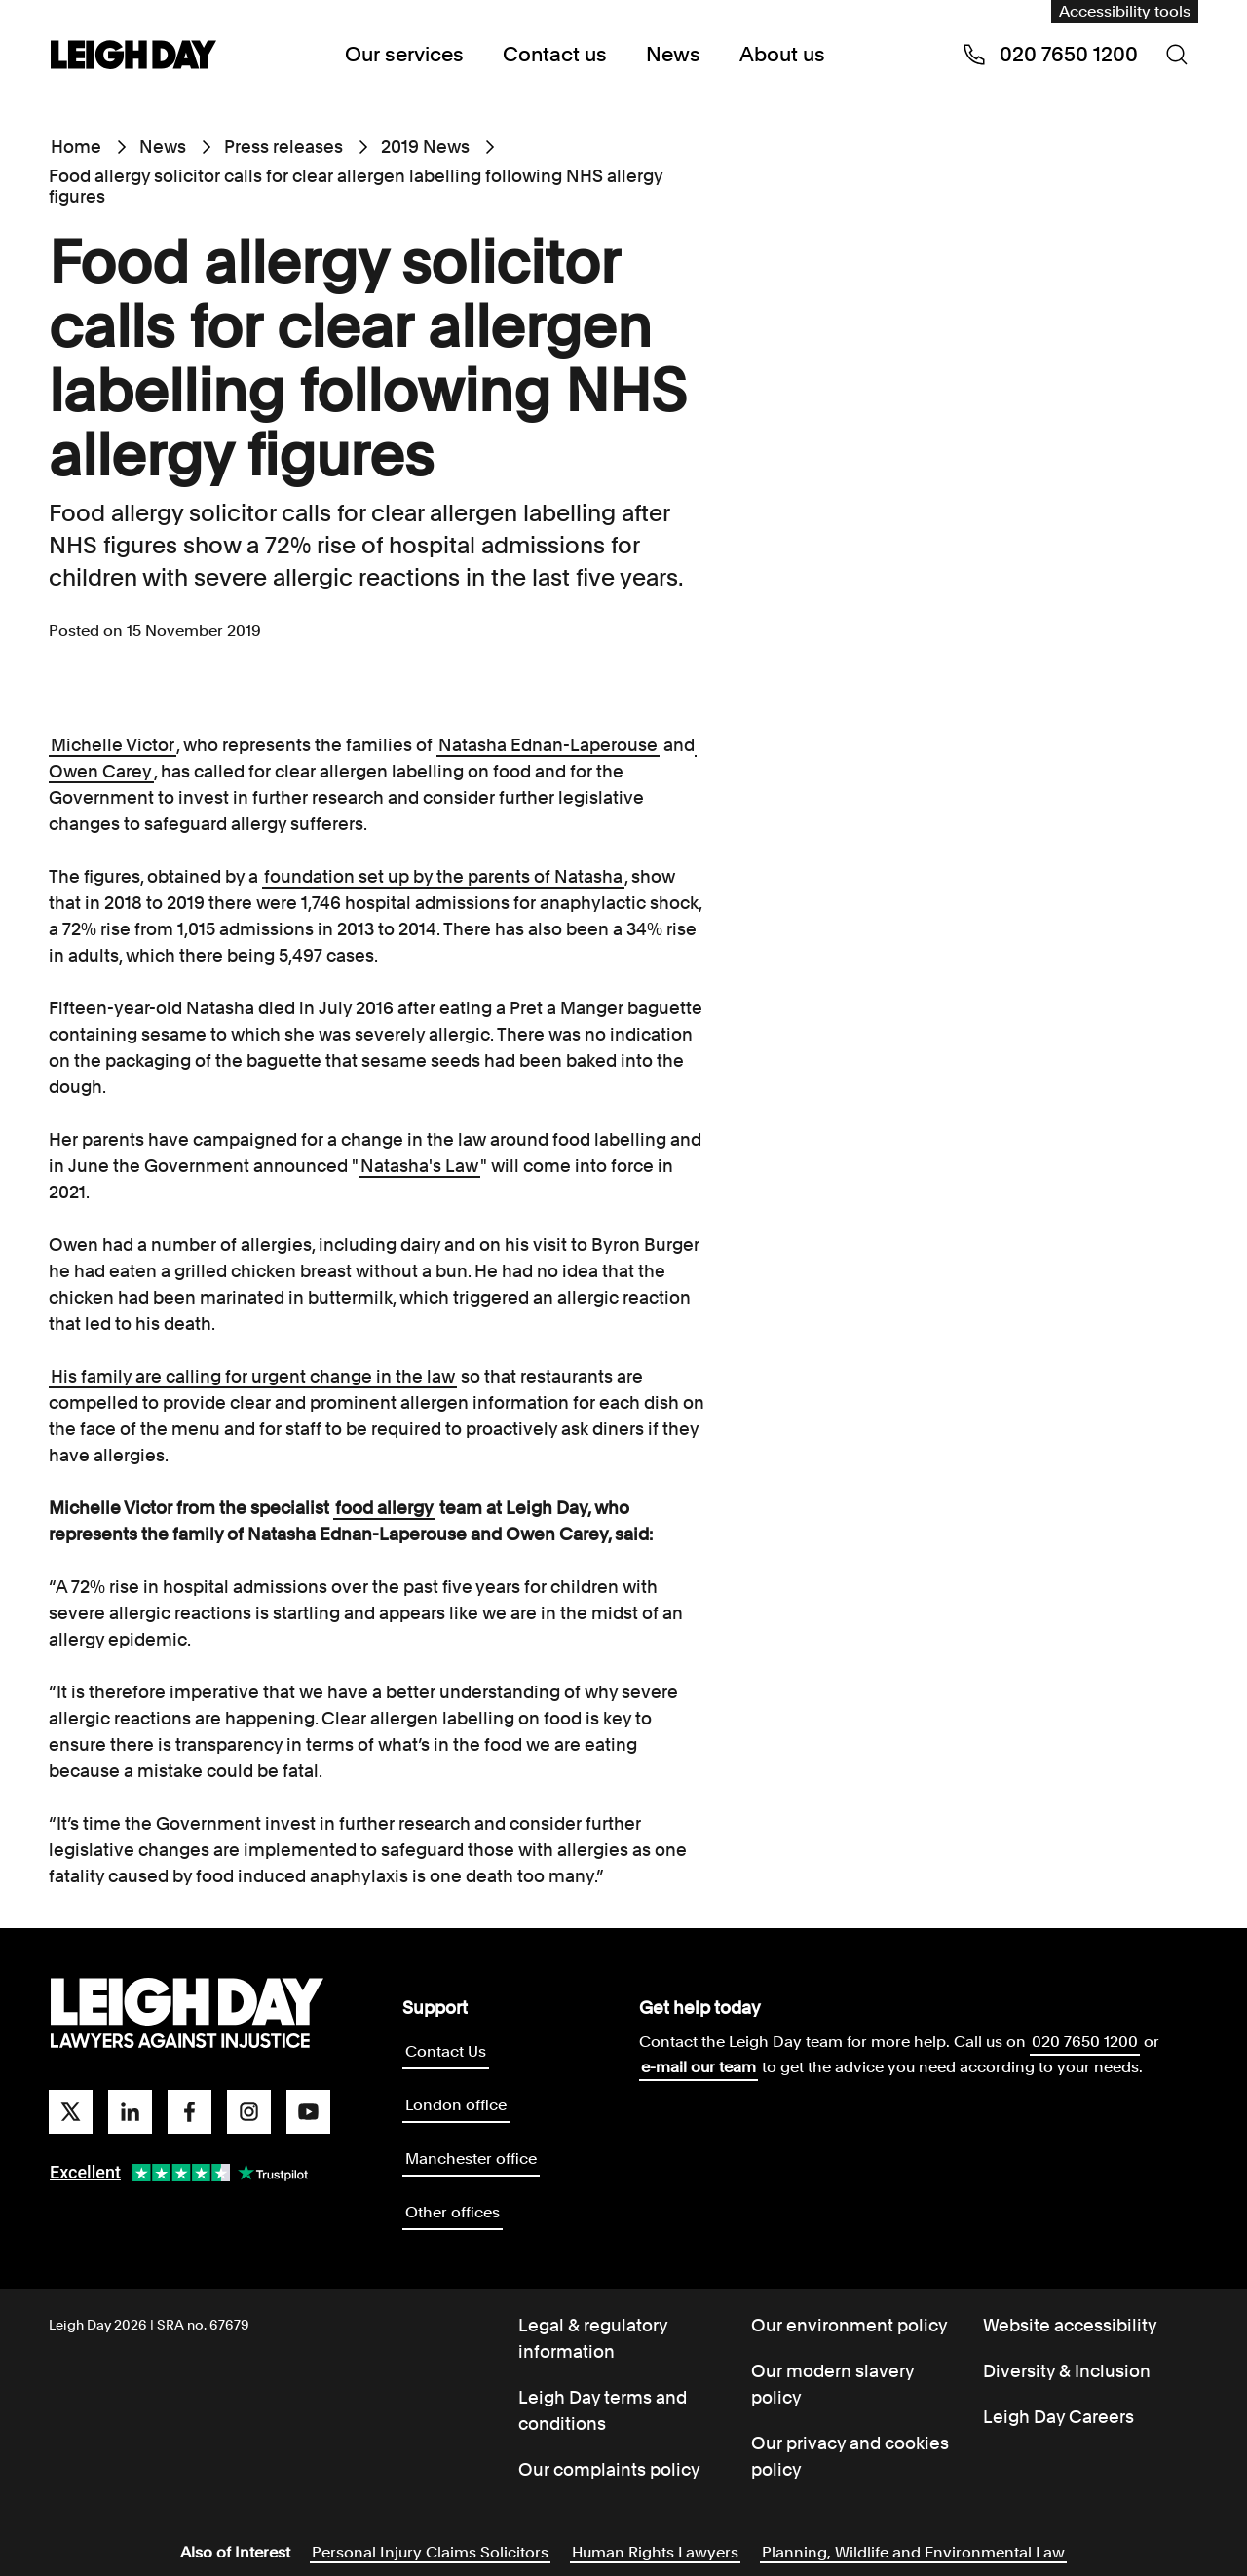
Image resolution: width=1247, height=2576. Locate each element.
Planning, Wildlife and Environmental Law (913, 2552)
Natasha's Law (419, 1165)
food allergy (384, 1507)
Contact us (555, 54)
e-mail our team (698, 2067)
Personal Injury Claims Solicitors (430, 2552)
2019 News (425, 146)
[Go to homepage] (187, 2014)
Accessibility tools (1124, 11)
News (673, 54)
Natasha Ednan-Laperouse (548, 745)
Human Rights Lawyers (655, 2552)
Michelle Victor (112, 745)
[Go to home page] (133, 56)
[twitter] (71, 2112)
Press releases (283, 146)
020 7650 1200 (1085, 2041)
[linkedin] (130, 2112)
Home (76, 146)
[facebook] (189, 2112)
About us (782, 54)
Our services (404, 54)
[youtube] (308, 2112)
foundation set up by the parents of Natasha (443, 876)
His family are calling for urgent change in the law (253, 1376)
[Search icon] (1176, 54)
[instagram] (249, 2112)
